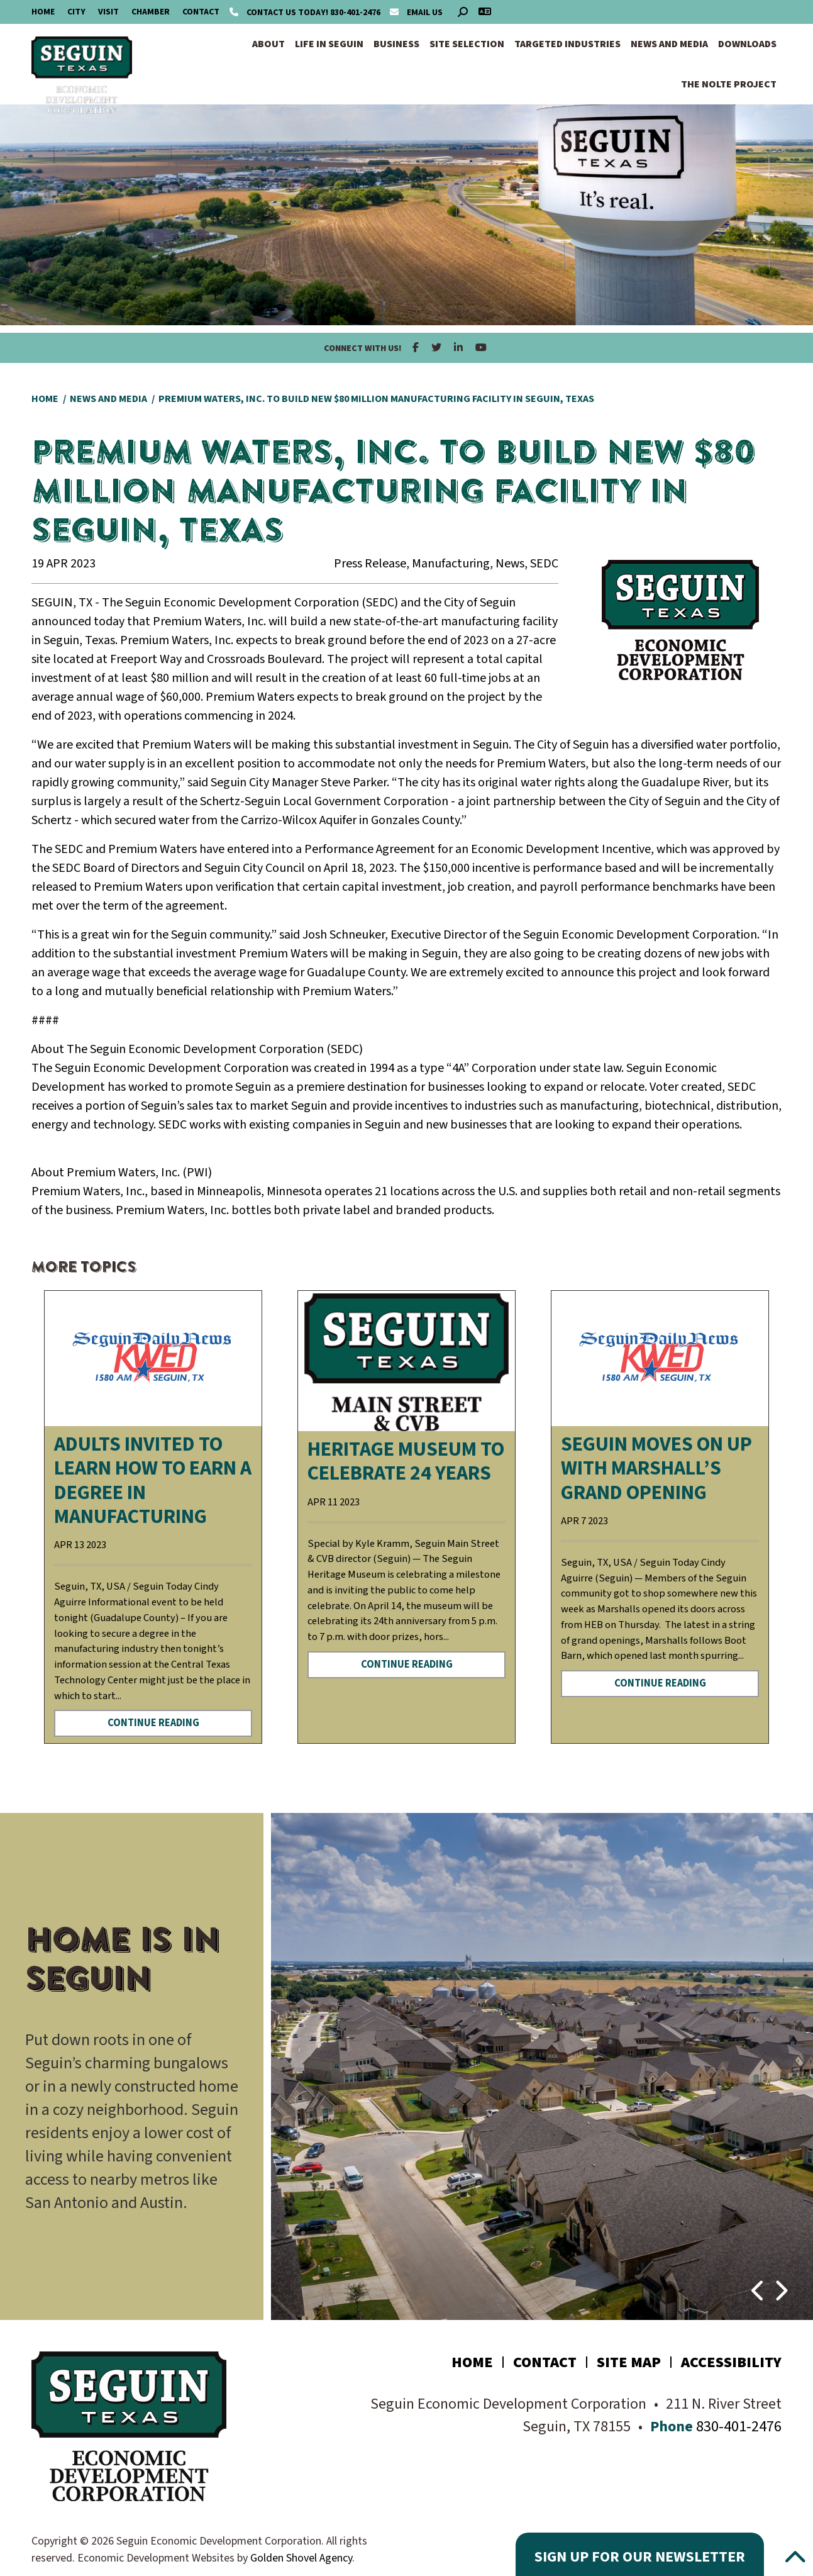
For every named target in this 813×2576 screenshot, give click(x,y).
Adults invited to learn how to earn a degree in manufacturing (153, 1480)
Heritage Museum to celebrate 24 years (405, 1461)
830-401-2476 (306, 12)
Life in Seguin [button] (329, 44)
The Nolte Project (729, 84)
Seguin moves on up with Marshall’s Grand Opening (656, 1468)
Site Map (629, 2362)
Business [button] (396, 44)
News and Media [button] (669, 44)
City (76, 12)
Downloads (747, 44)
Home (43, 12)
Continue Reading (153, 1723)
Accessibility (731, 2362)
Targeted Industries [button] (567, 44)
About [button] (268, 44)
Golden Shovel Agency (301, 2558)
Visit (108, 12)
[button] (758, 2285)
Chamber (150, 12)
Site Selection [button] (466, 44)
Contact (200, 12)
